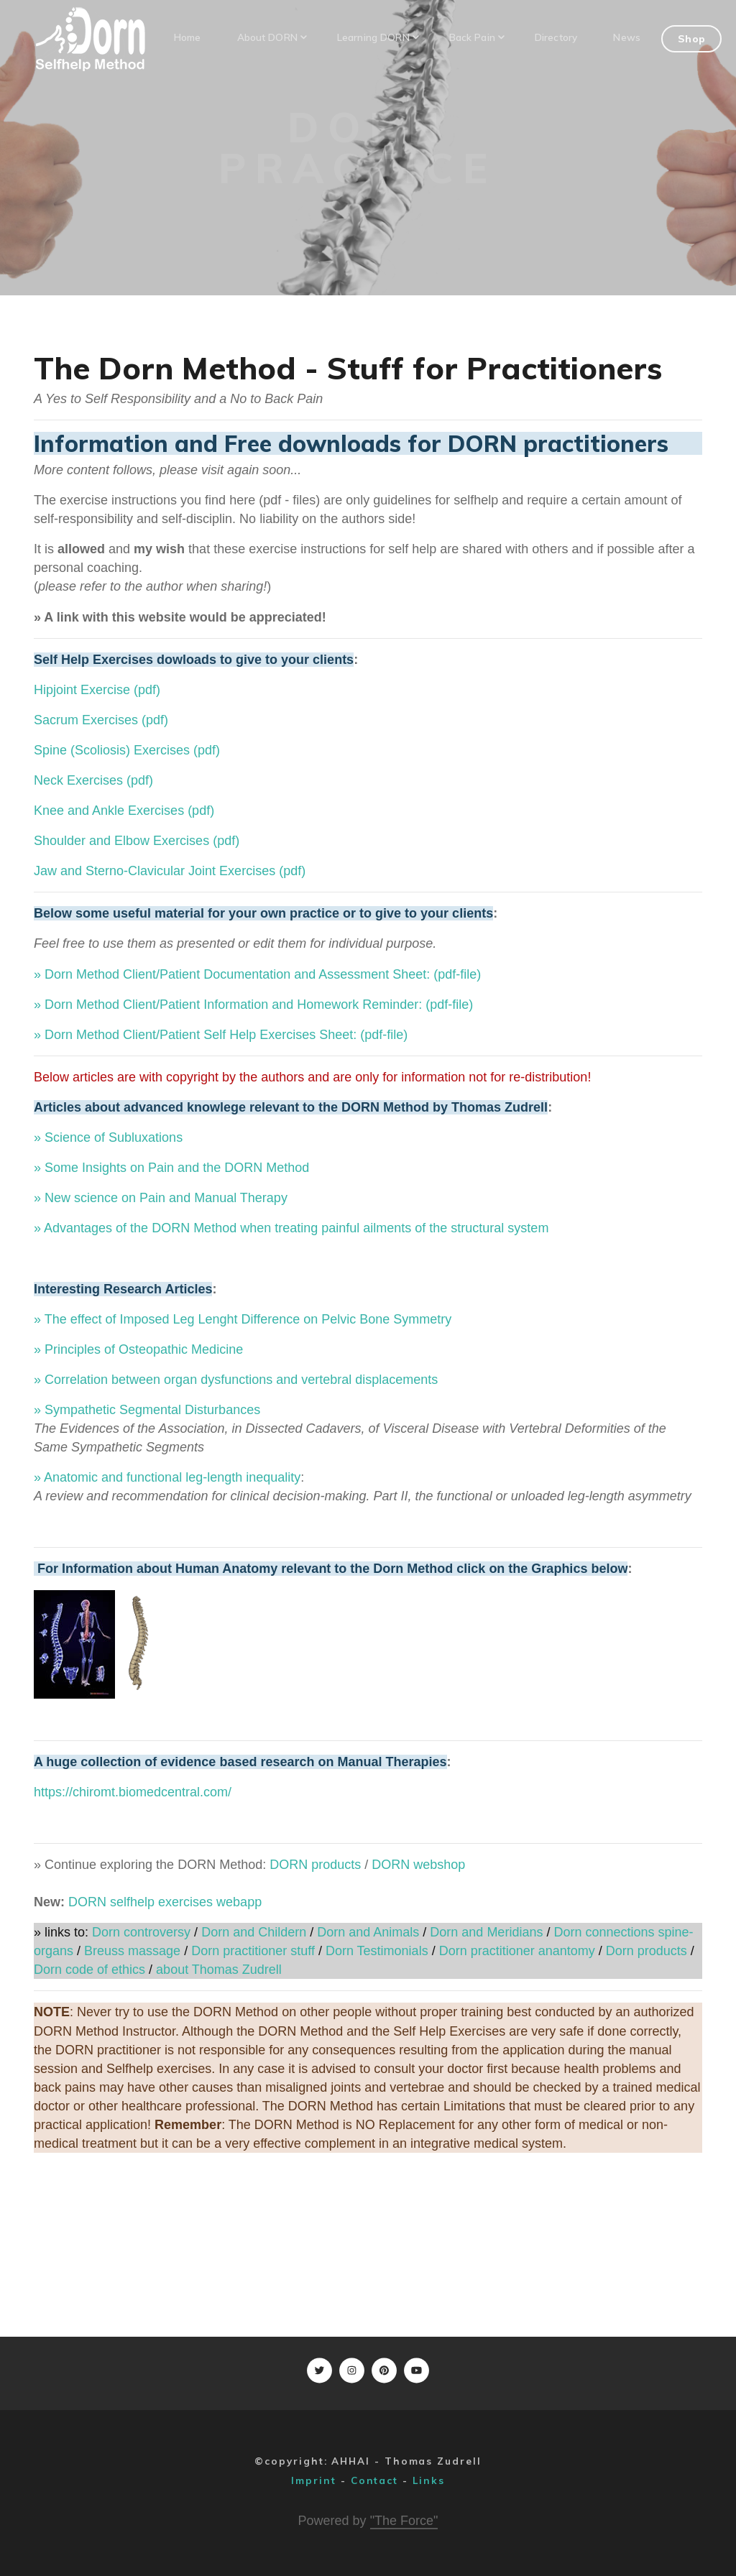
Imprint (313, 2480)
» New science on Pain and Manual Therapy (161, 1198)
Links (429, 2480)
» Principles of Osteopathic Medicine (138, 1349)
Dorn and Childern (252, 1932)
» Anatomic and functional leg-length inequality (167, 1477)
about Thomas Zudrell (219, 1969)
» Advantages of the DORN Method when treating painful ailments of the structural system (291, 1228)
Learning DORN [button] (377, 37)
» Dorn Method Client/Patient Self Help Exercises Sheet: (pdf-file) (221, 1035)
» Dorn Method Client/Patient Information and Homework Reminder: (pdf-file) (253, 1004)
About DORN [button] (271, 37)
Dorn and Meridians (486, 1932)
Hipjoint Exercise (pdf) (97, 690)
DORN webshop (418, 1864)
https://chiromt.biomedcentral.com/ (132, 1792)
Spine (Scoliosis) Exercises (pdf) (127, 750)
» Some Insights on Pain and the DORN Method (171, 1167)
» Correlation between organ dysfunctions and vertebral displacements (236, 1379)
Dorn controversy (141, 1932)
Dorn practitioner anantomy (517, 1951)
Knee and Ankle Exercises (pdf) (124, 810)
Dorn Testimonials (377, 1951)
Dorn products (646, 1951)
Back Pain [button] (476, 37)
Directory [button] (556, 37)
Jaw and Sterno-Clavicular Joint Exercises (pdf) (169, 871)
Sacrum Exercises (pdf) (101, 720)
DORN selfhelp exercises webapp (165, 1902)
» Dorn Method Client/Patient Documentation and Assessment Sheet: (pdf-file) (257, 974)
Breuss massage (132, 1951)
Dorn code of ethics (89, 1969)
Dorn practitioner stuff (253, 1951)
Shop (691, 38)
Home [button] (187, 37)
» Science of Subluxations (108, 1137)
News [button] (626, 37)
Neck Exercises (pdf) (93, 780)
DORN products (315, 1864)
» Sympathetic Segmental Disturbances (147, 1410)
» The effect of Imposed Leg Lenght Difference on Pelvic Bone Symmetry (242, 1319)
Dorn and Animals (368, 1932)
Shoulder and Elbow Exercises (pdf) (136, 841)
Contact (374, 2480)
